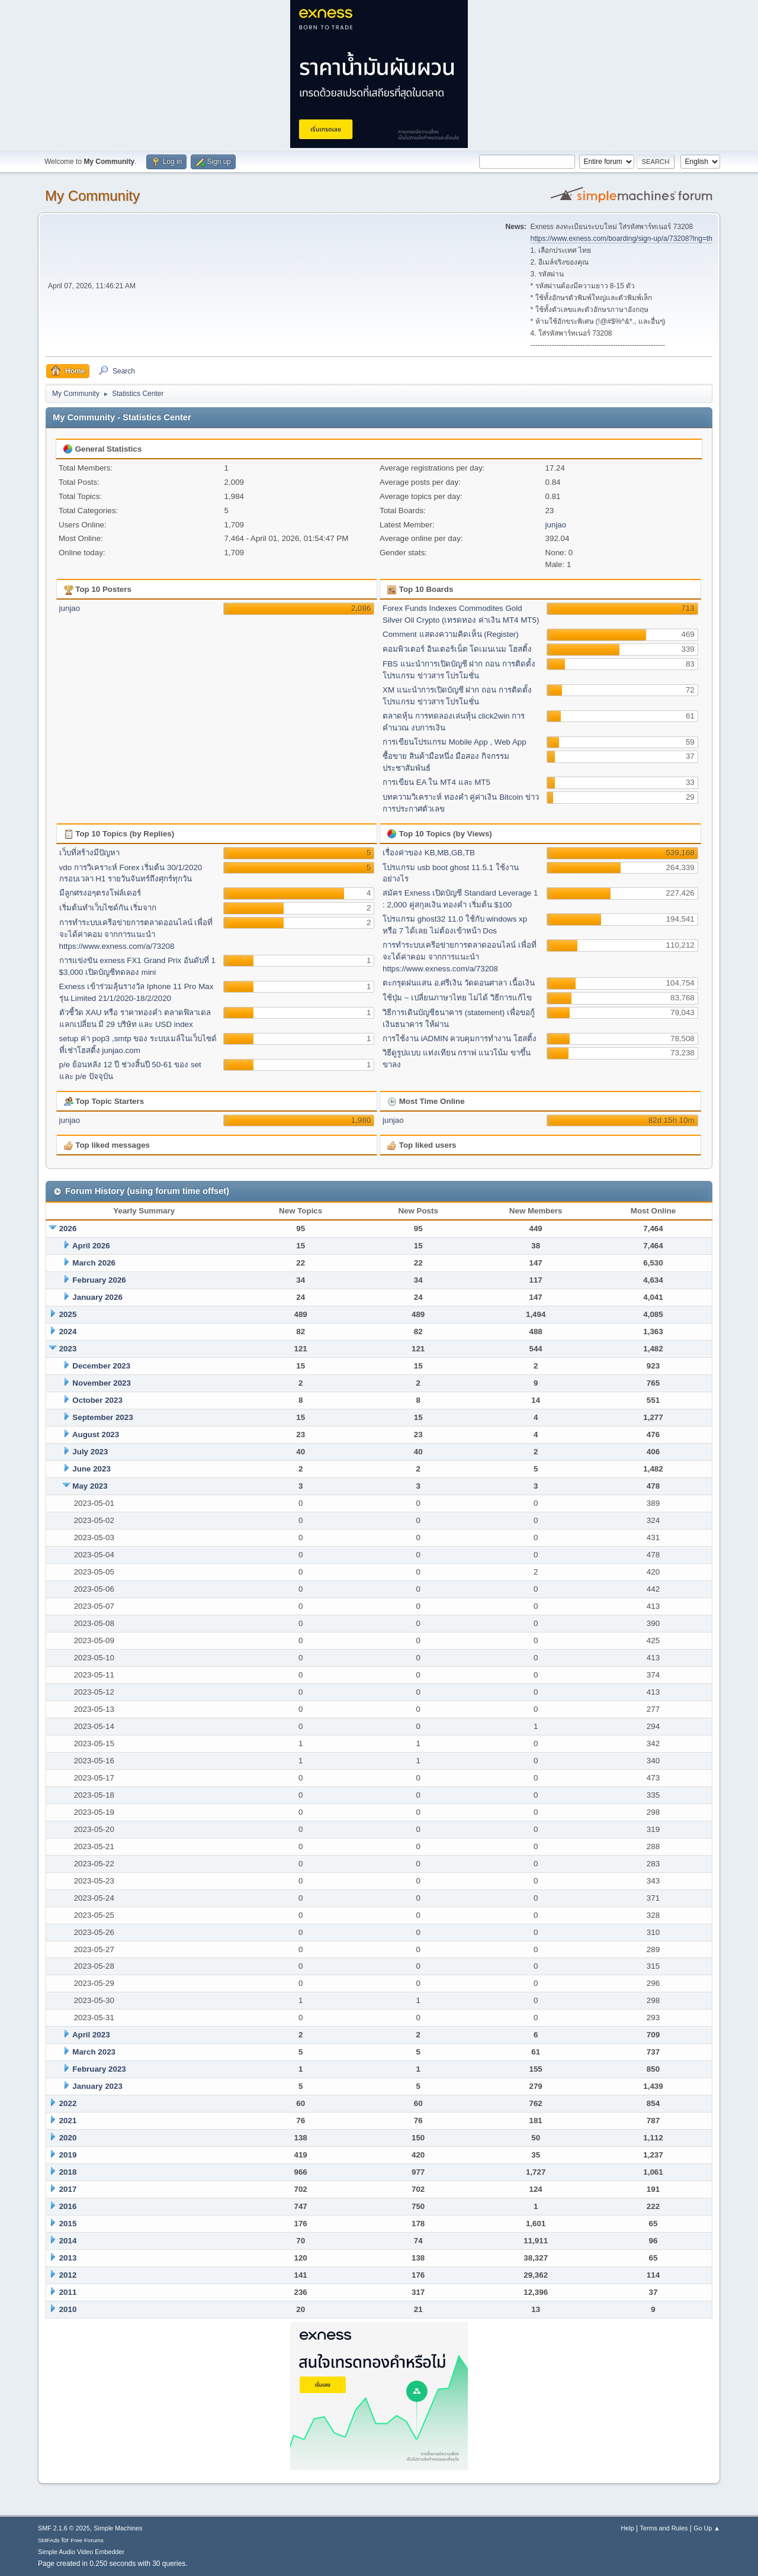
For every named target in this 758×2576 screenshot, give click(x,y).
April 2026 (91, 1245)
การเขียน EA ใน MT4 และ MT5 (436, 782)
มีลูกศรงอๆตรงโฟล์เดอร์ (100, 892)
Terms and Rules (664, 2528)
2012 (68, 2275)
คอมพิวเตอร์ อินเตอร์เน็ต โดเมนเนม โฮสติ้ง (457, 649)
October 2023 (97, 1400)
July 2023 (90, 1451)
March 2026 (93, 1262)
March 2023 (93, 2051)
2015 (68, 2223)
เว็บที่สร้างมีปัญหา (89, 852)
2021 (68, 2120)
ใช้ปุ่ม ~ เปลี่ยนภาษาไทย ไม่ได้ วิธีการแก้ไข (457, 997)
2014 (68, 2240)
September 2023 (102, 1417)
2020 (68, 2137)
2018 (68, 2172)
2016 (68, 2206)
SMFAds (49, 2540)
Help (627, 2528)
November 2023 (101, 1383)
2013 (68, 2257)
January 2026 (97, 1297)
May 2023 (89, 1486)
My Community (92, 196)
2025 (68, 1314)
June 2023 (91, 1468)
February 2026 (99, 1280)
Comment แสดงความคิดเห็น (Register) (451, 634)
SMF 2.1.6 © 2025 (64, 2528)
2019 (68, 2154)
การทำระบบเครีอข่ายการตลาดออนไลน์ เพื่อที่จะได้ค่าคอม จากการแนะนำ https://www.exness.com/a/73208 (136, 934)
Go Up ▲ (706, 2528)
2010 (68, 2309)
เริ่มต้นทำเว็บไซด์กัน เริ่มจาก (108, 907)
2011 (68, 2292)
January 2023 (97, 2086)
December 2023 (101, 1365)
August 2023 (95, 1434)
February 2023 (99, 2069)
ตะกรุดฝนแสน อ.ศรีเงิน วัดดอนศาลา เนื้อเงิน (459, 982)
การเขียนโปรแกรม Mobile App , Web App (454, 742)
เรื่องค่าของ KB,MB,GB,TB (429, 852)
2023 (68, 1348)
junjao (556, 524)
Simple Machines (118, 2528)
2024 (68, 1331)
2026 (68, 1228)
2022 (68, 2103)
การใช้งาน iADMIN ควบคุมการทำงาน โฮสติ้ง (460, 1038)
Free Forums (87, 2540)
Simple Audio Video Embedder (81, 2551)
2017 (68, 2189)
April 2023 (91, 2034)
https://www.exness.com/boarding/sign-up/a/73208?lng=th (621, 238)
